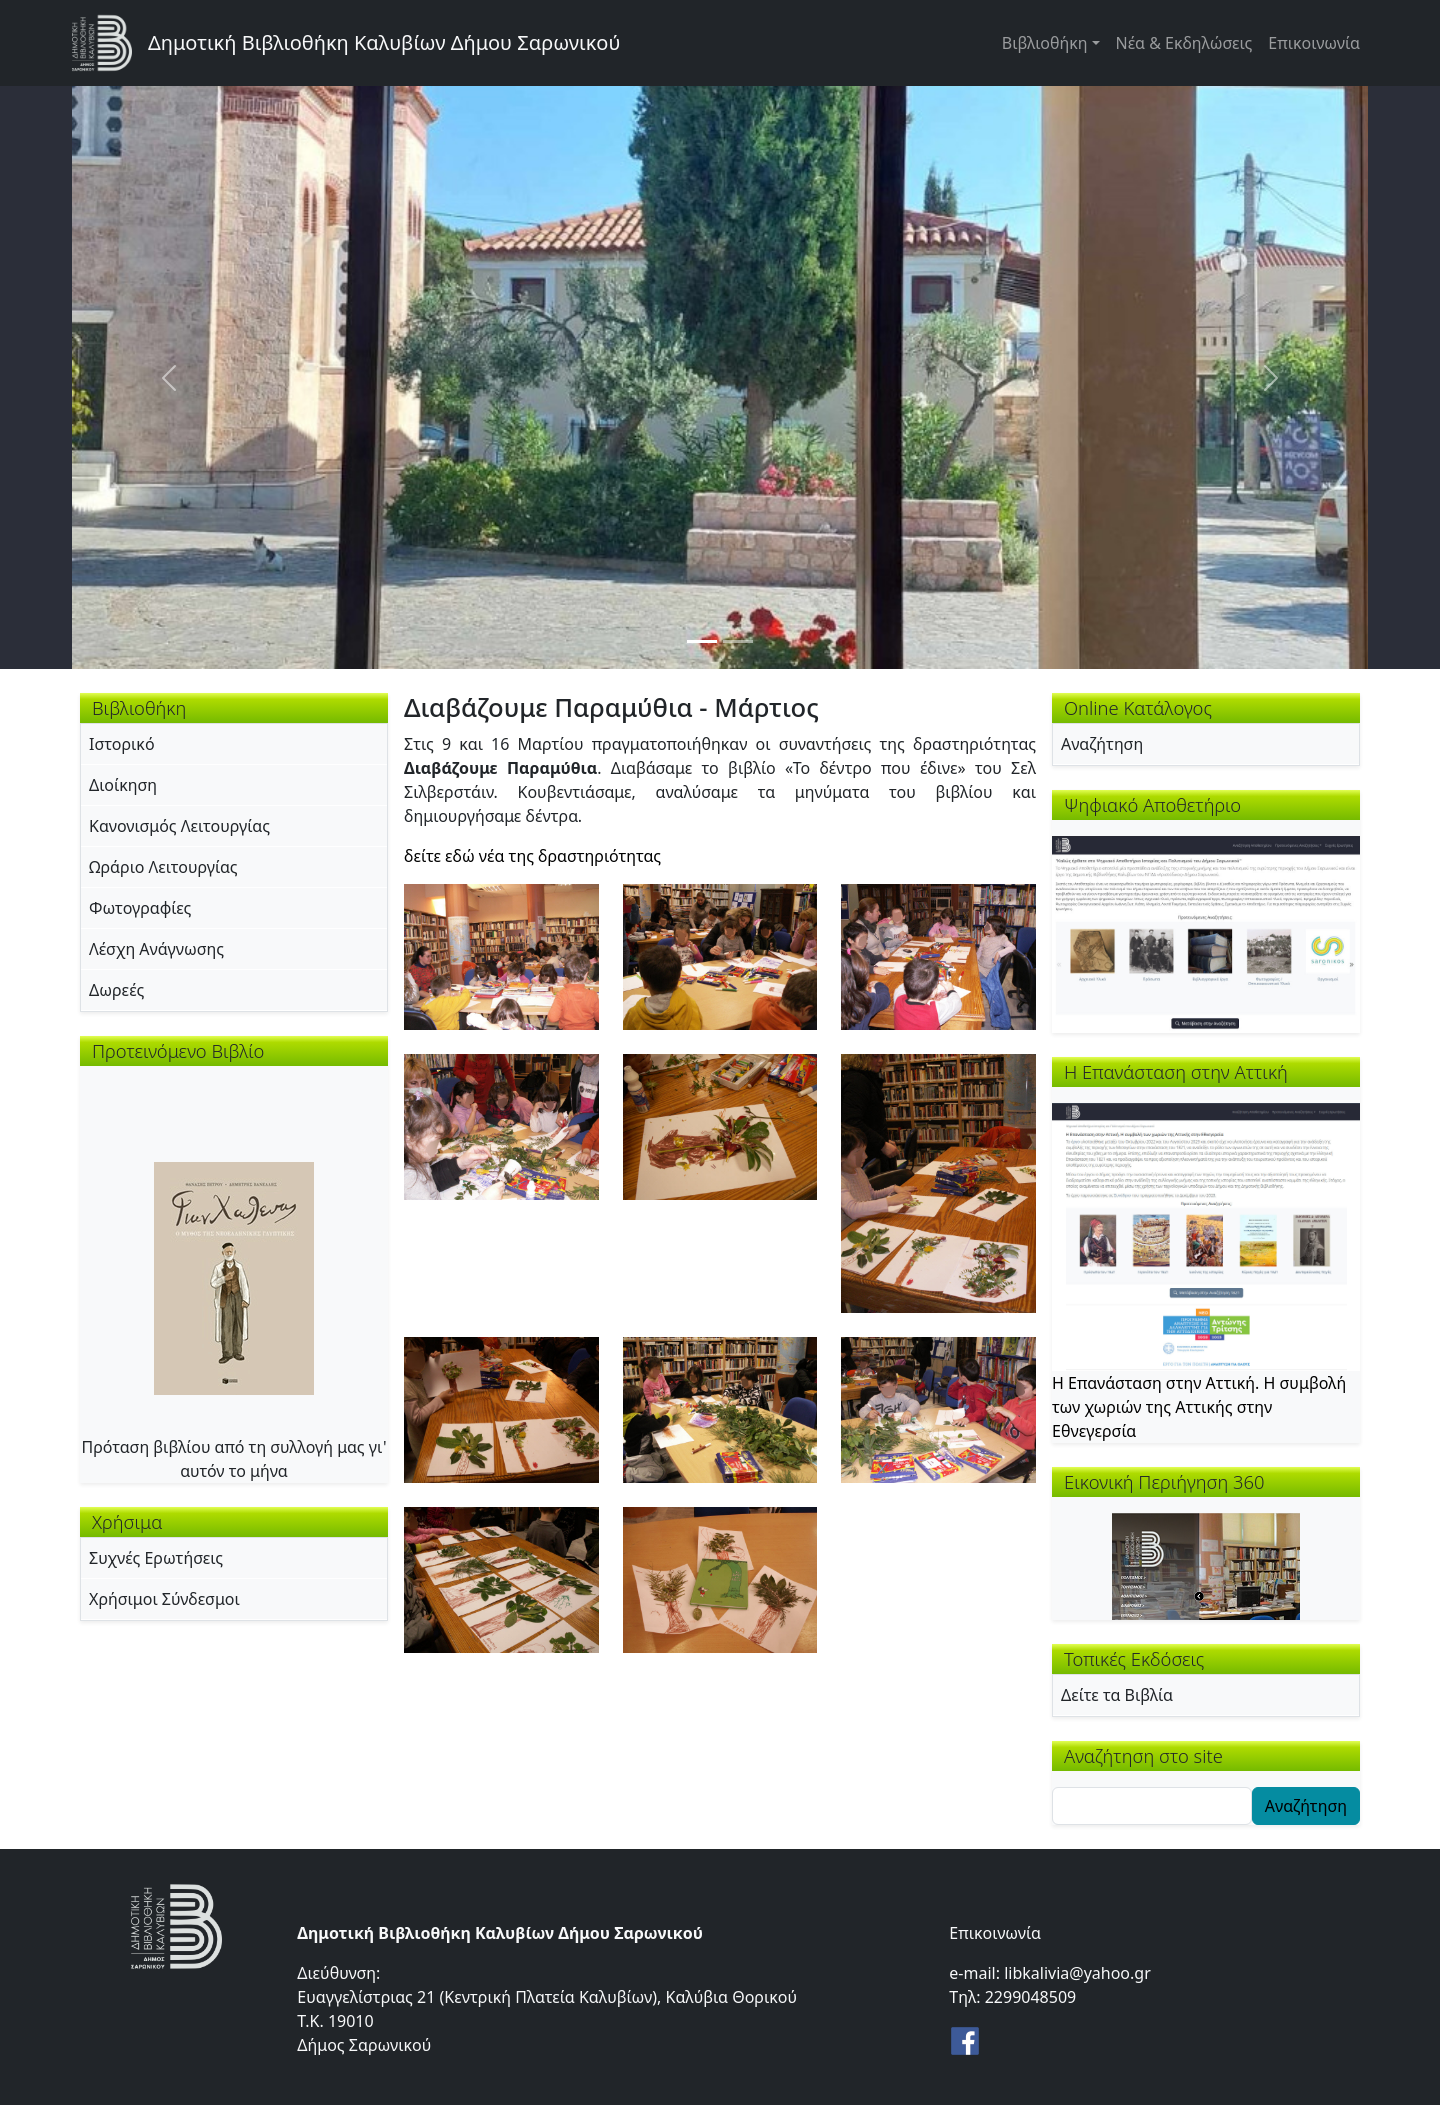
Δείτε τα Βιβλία (1117, 1695)
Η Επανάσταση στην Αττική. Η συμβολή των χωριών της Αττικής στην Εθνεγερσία (1199, 1407)
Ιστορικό (122, 744)
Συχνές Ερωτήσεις (156, 1558)
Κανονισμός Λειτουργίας (179, 826)
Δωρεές (116, 990)
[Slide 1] (702, 641)
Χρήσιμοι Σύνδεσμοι (164, 1599)
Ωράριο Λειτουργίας (163, 867)
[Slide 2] (738, 641)
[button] (501, 955)
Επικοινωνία (1314, 43)
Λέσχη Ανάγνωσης (156, 949)
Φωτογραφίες (140, 908)
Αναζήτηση (1102, 744)
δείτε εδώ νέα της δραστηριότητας (532, 856)
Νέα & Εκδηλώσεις (1184, 43)
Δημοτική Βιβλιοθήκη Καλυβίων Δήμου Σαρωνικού (384, 42)
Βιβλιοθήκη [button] (1045, 43)
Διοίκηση (123, 785)
